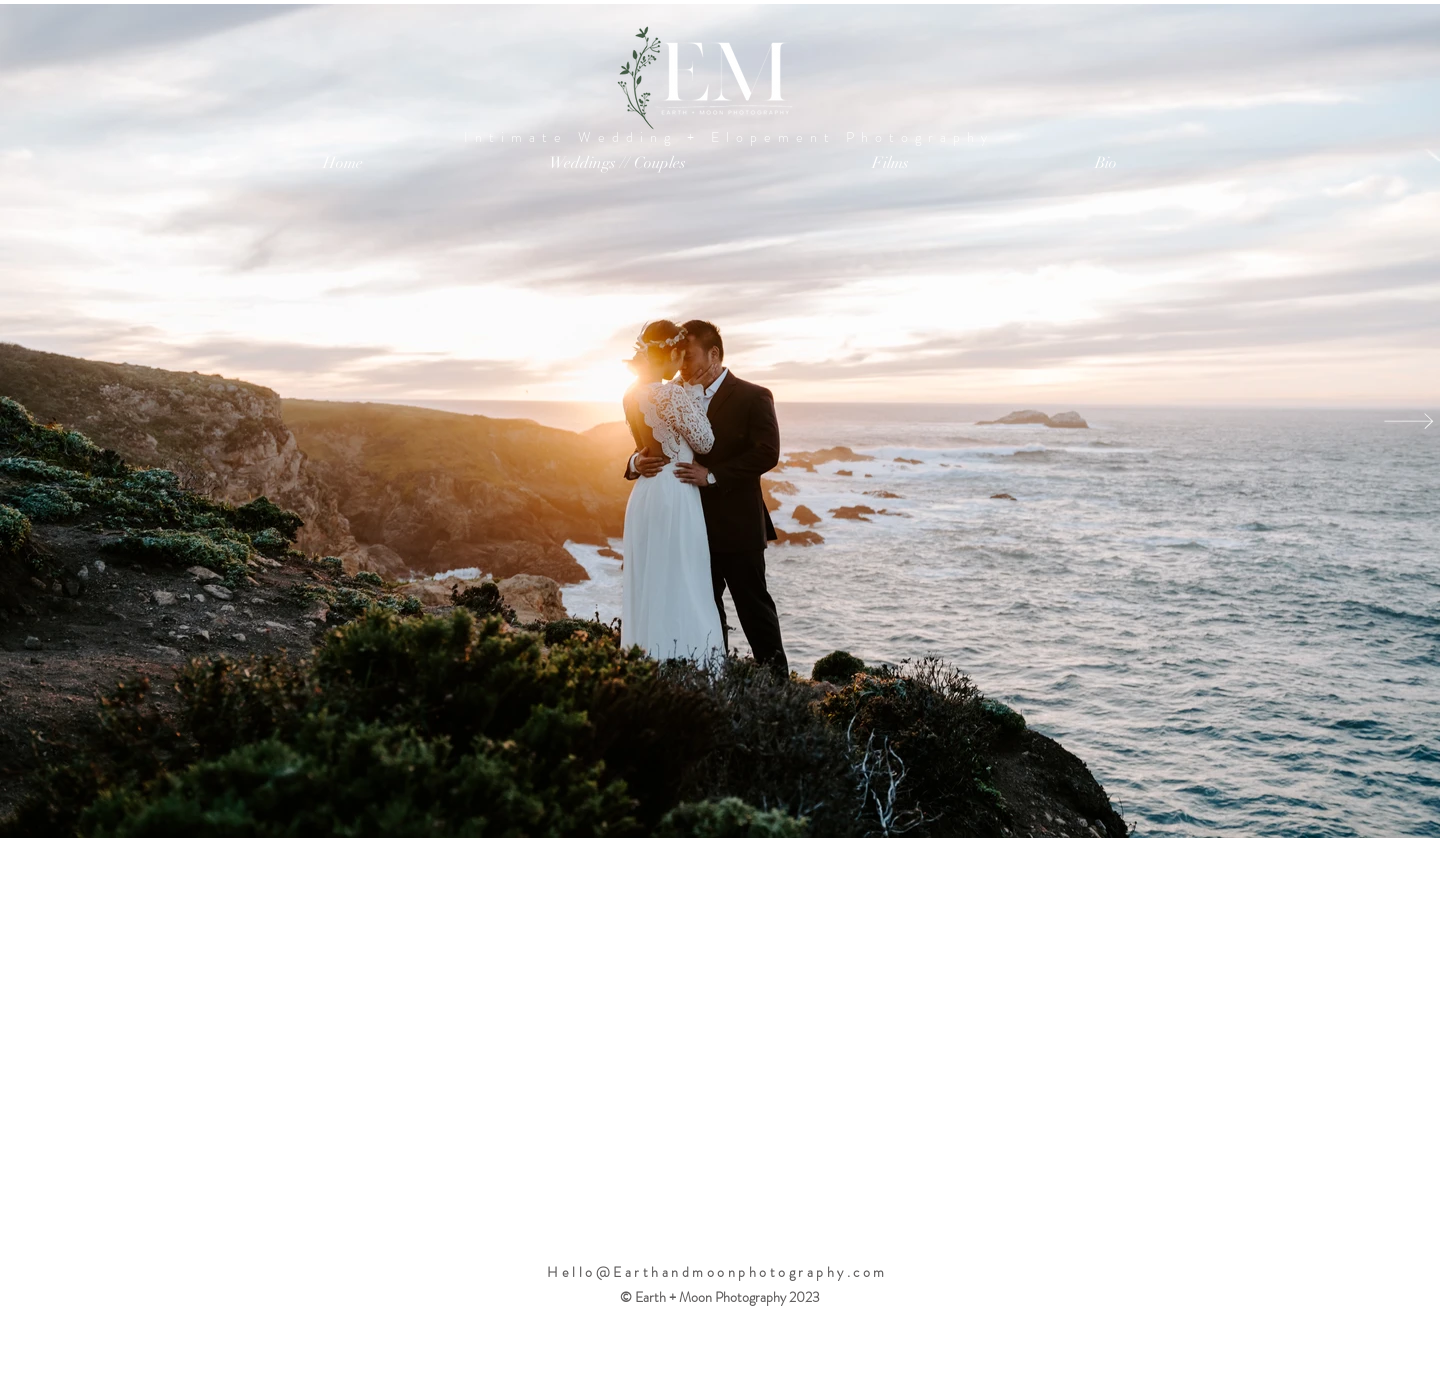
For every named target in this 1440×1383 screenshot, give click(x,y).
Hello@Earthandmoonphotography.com (717, 1272)
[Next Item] (1409, 421)
